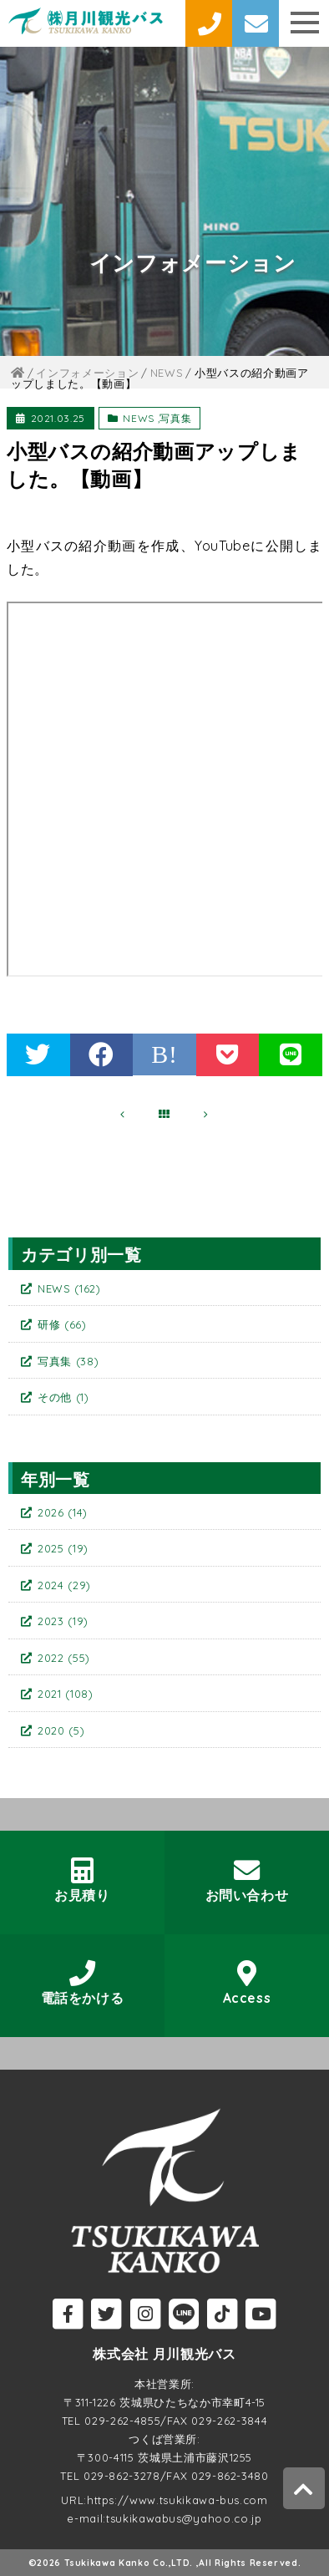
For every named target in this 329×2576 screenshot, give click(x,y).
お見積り (82, 1880)
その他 (63, 1397)
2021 (66, 1693)
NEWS (138, 418)
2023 (63, 1621)
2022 (64, 1657)
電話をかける (82, 1983)
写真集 (175, 418)
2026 (63, 1512)
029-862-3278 (122, 2475)
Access (247, 1983)
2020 (61, 1730)
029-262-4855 (122, 2420)
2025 (63, 1548)
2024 (64, 1585)
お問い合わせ (247, 1880)
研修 (62, 1324)
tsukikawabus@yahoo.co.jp (184, 2518)
